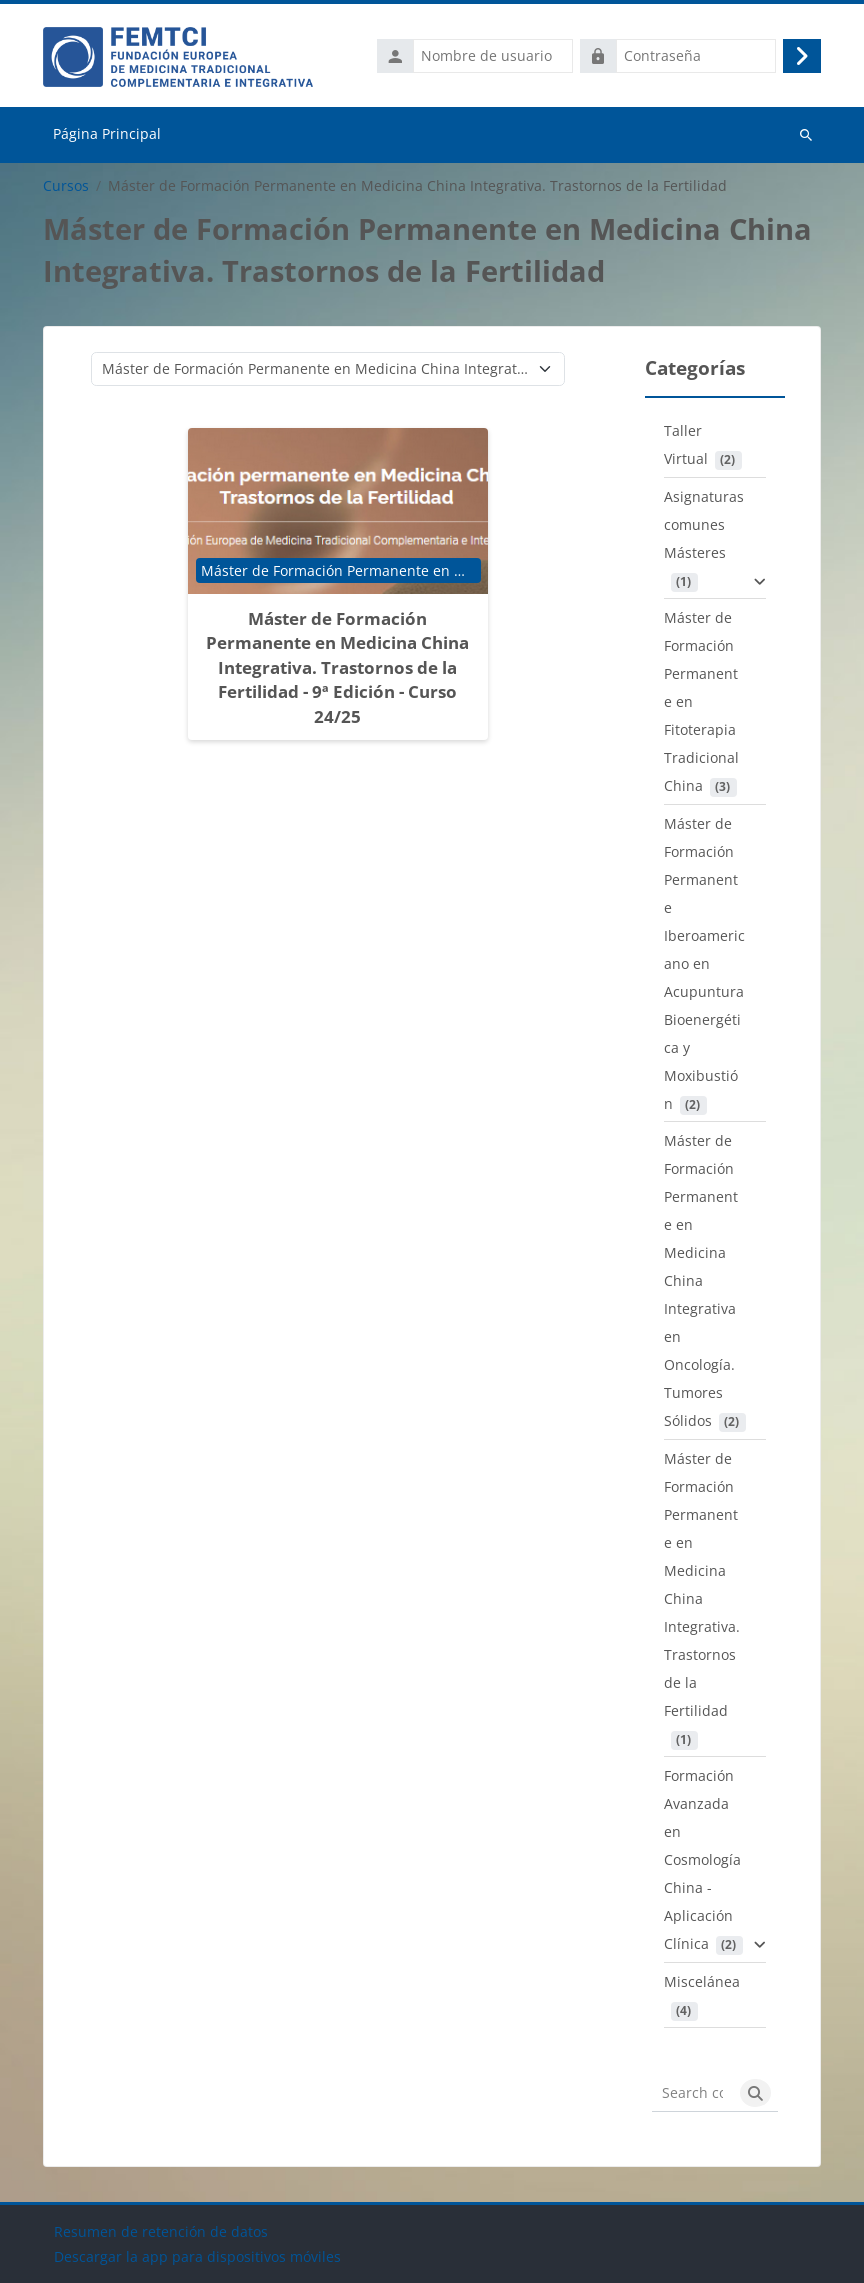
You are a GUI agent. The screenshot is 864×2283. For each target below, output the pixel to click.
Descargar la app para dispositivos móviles (197, 2256)
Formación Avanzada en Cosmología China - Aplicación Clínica (702, 1859)
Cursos (66, 186)
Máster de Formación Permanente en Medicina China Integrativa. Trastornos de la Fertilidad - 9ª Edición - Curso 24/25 (337, 667)
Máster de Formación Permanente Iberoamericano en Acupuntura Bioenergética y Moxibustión (704, 963)
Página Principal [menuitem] (107, 133)
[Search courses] (692, 2093)
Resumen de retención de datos (161, 2231)
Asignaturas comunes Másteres (704, 524)
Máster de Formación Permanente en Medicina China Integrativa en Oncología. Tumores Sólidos (701, 1280)
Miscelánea (702, 1981)
